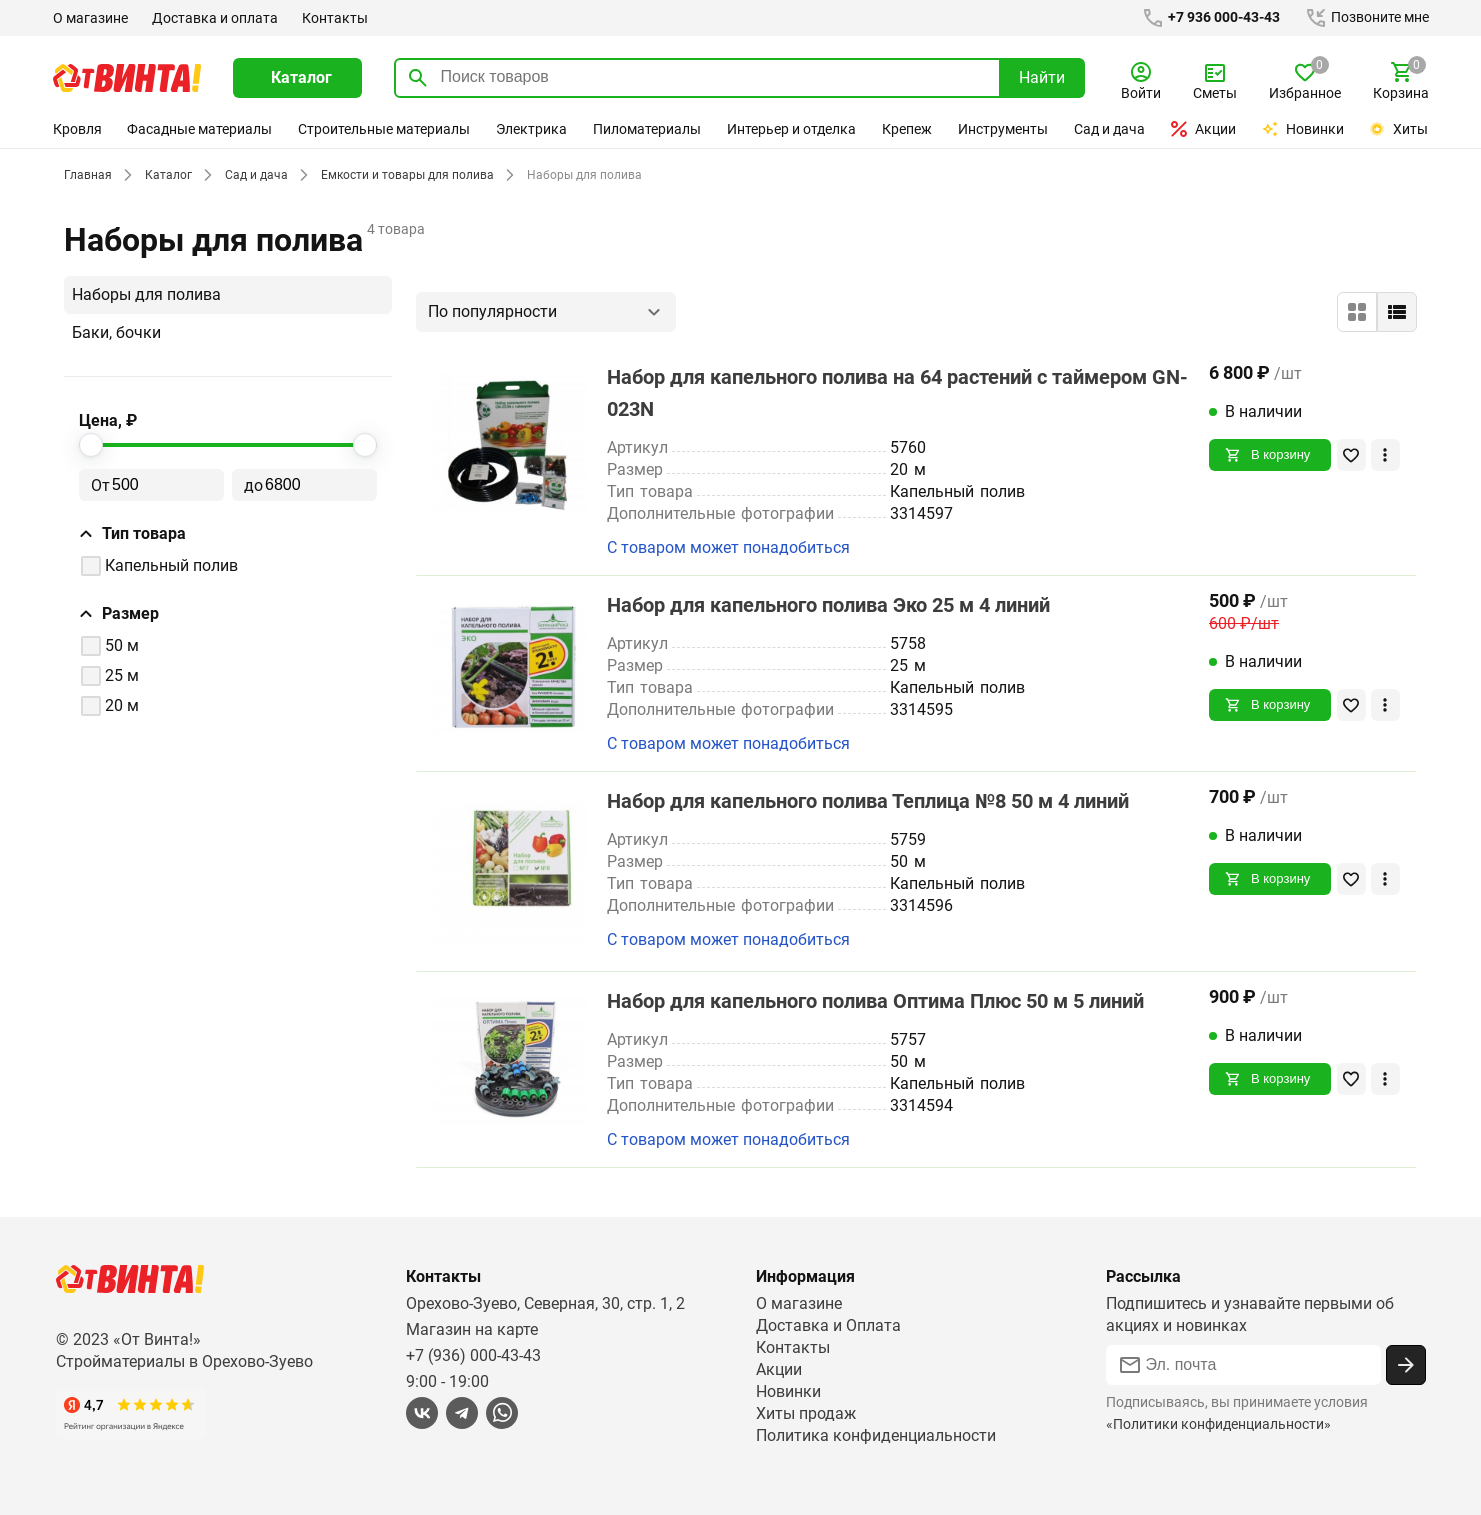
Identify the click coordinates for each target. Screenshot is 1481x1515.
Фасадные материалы (200, 129)
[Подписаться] (1406, 1365)
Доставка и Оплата (828, 1325)
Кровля (77, 129)
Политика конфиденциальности (876, 1435)
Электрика (532, 129)
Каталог (165, 175)
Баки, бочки (116, 332)
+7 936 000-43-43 (1206, 18)
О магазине (90, 18)
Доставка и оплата (214, 18)
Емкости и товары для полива (402, 175)
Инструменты (1004, 129)
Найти (1042, 77)
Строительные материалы (384, 129)
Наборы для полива (147, 294)
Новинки (1304, 129)
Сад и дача (1110, 129)
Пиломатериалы (647, 129)
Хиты (1399, 129)
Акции (1204, 129)
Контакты (332, 18)
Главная (87, 175)
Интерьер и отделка (791, 129)
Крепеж (908, 129)
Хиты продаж (806, 1413)
